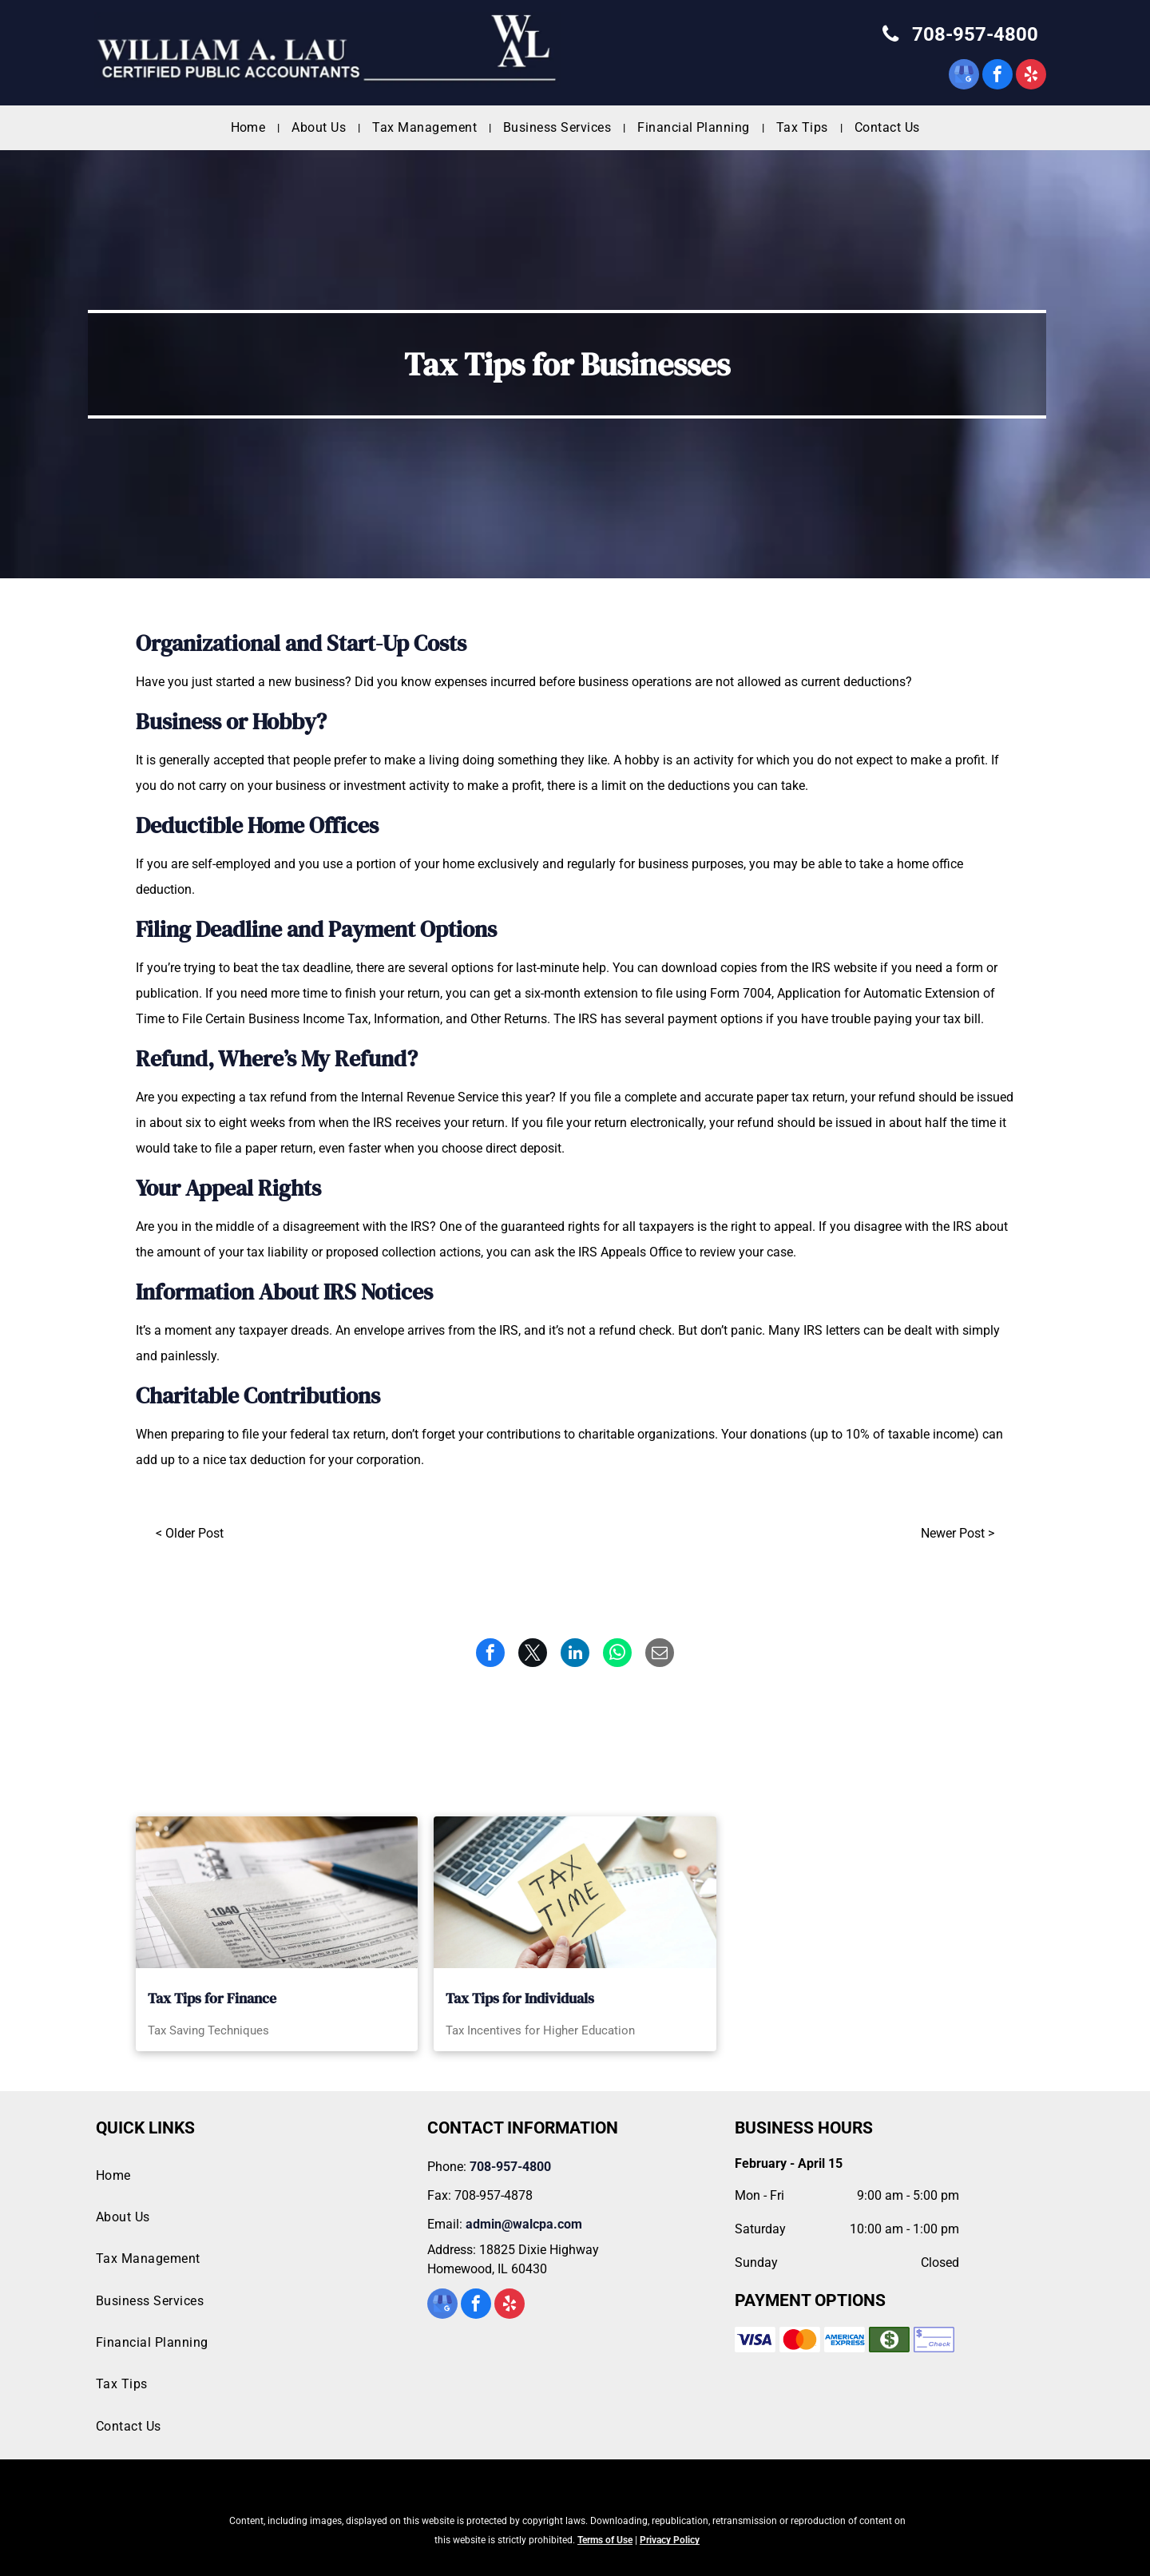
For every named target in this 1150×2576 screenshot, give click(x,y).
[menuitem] (249, 128)
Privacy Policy (670, 2540)
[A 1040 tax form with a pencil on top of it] (277, 1892)
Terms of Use (604, 2540)
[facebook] (997, 76)
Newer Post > (957, 1533)
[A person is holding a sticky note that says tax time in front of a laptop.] (575, 1892)
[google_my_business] (964, 76)
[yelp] (1031, 76)
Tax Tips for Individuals (520, 1998)
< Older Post (190, 1533)
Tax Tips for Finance (212, 1998)
